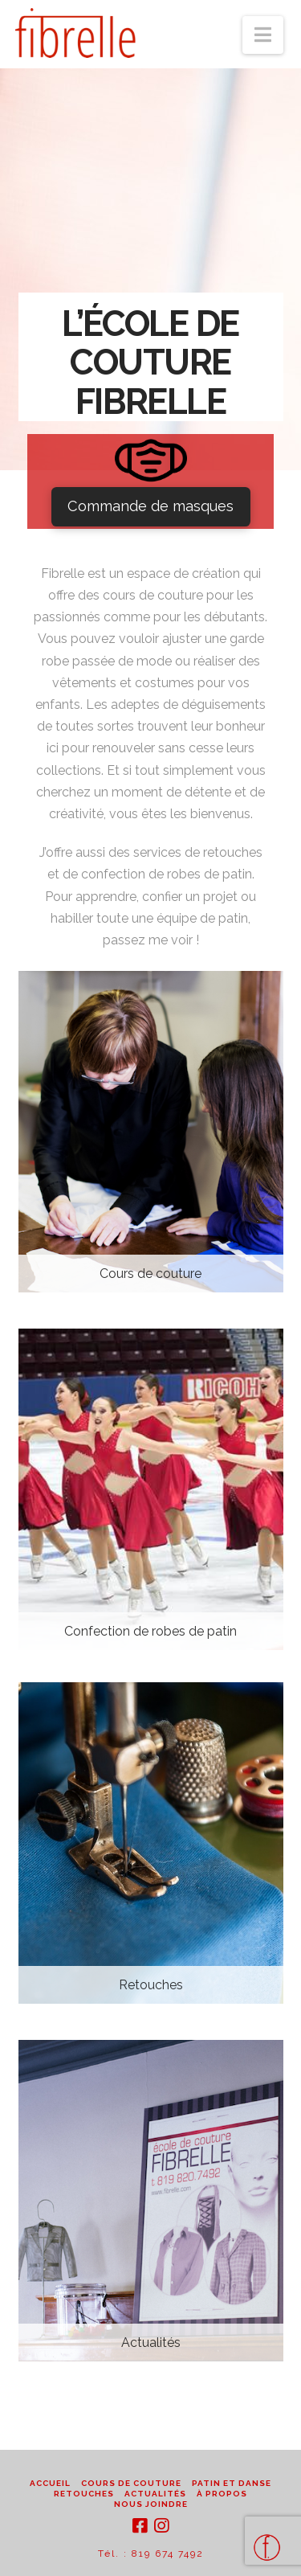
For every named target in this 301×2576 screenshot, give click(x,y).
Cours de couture (131, 2483)
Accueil (50, 2483)
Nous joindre (151, 2504)
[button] (262, 35)
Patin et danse (231, 2483)
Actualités (155, 2493)
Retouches (84, 2493)
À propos (222, 2493)
